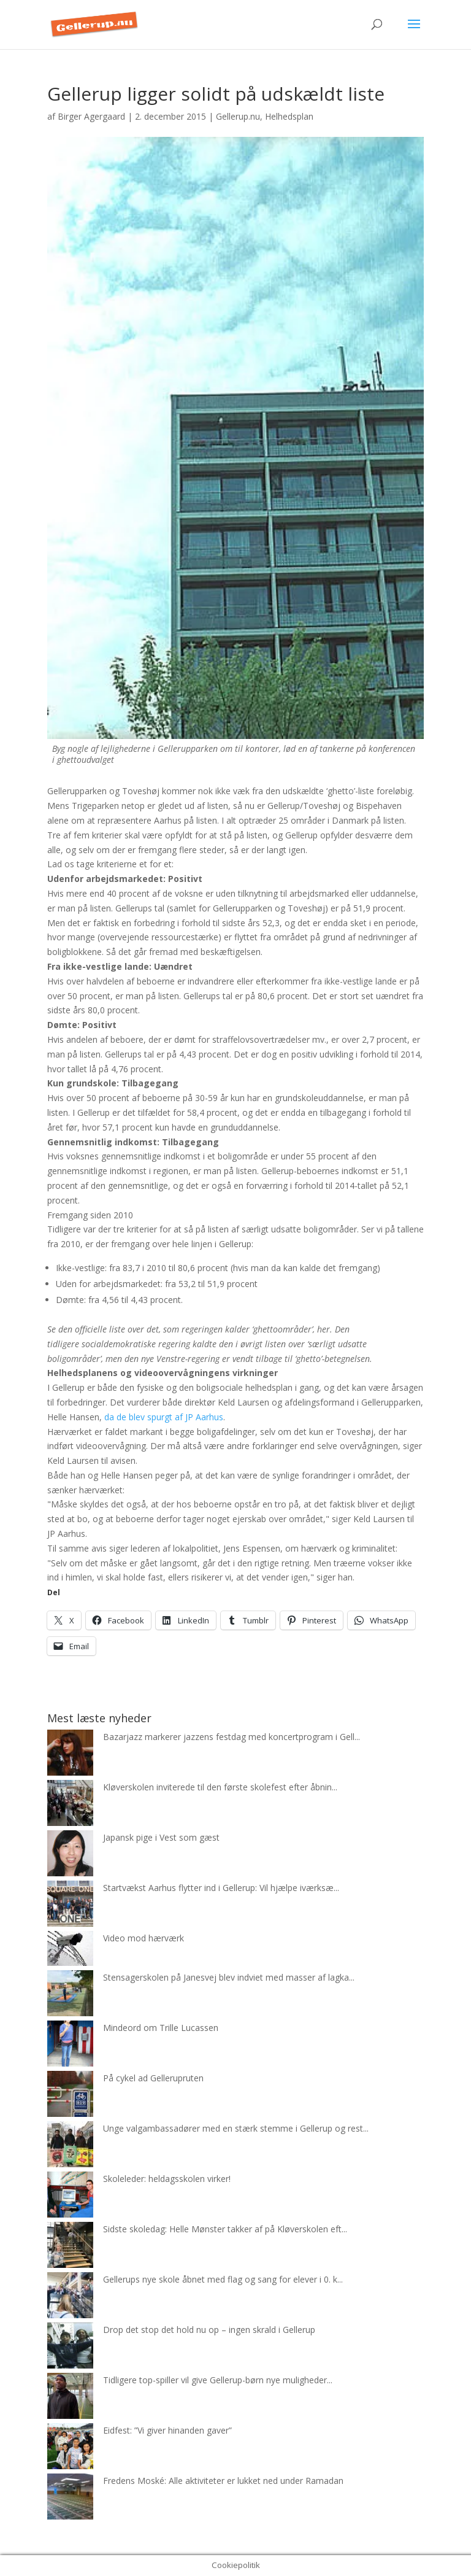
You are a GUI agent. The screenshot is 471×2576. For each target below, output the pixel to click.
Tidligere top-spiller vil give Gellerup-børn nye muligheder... (217, 2380)
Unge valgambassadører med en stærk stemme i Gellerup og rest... (236, 2128)
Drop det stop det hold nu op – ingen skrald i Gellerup (209, 2329)
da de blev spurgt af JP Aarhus (163, 1417)
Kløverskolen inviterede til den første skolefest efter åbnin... (220, 1787)
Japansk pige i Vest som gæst (161, 1837)
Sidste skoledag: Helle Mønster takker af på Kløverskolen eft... (225, 2229)
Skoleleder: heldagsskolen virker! (167, 2178)
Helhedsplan (289, 116)
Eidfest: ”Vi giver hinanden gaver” (167, 2430)
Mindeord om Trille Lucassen (160, 2027)
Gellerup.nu (238, 116)
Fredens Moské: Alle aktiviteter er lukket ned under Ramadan (223, 2480)
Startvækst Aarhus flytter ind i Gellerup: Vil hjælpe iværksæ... (221, 1887)
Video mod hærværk (143, 1938)
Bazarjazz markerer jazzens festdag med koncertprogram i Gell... (231, 1736)
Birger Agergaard (91, 116)
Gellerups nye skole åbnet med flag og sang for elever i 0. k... (223, 2279)
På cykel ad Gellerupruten (153, 2078)
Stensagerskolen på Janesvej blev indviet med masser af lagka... (228, 1977)
